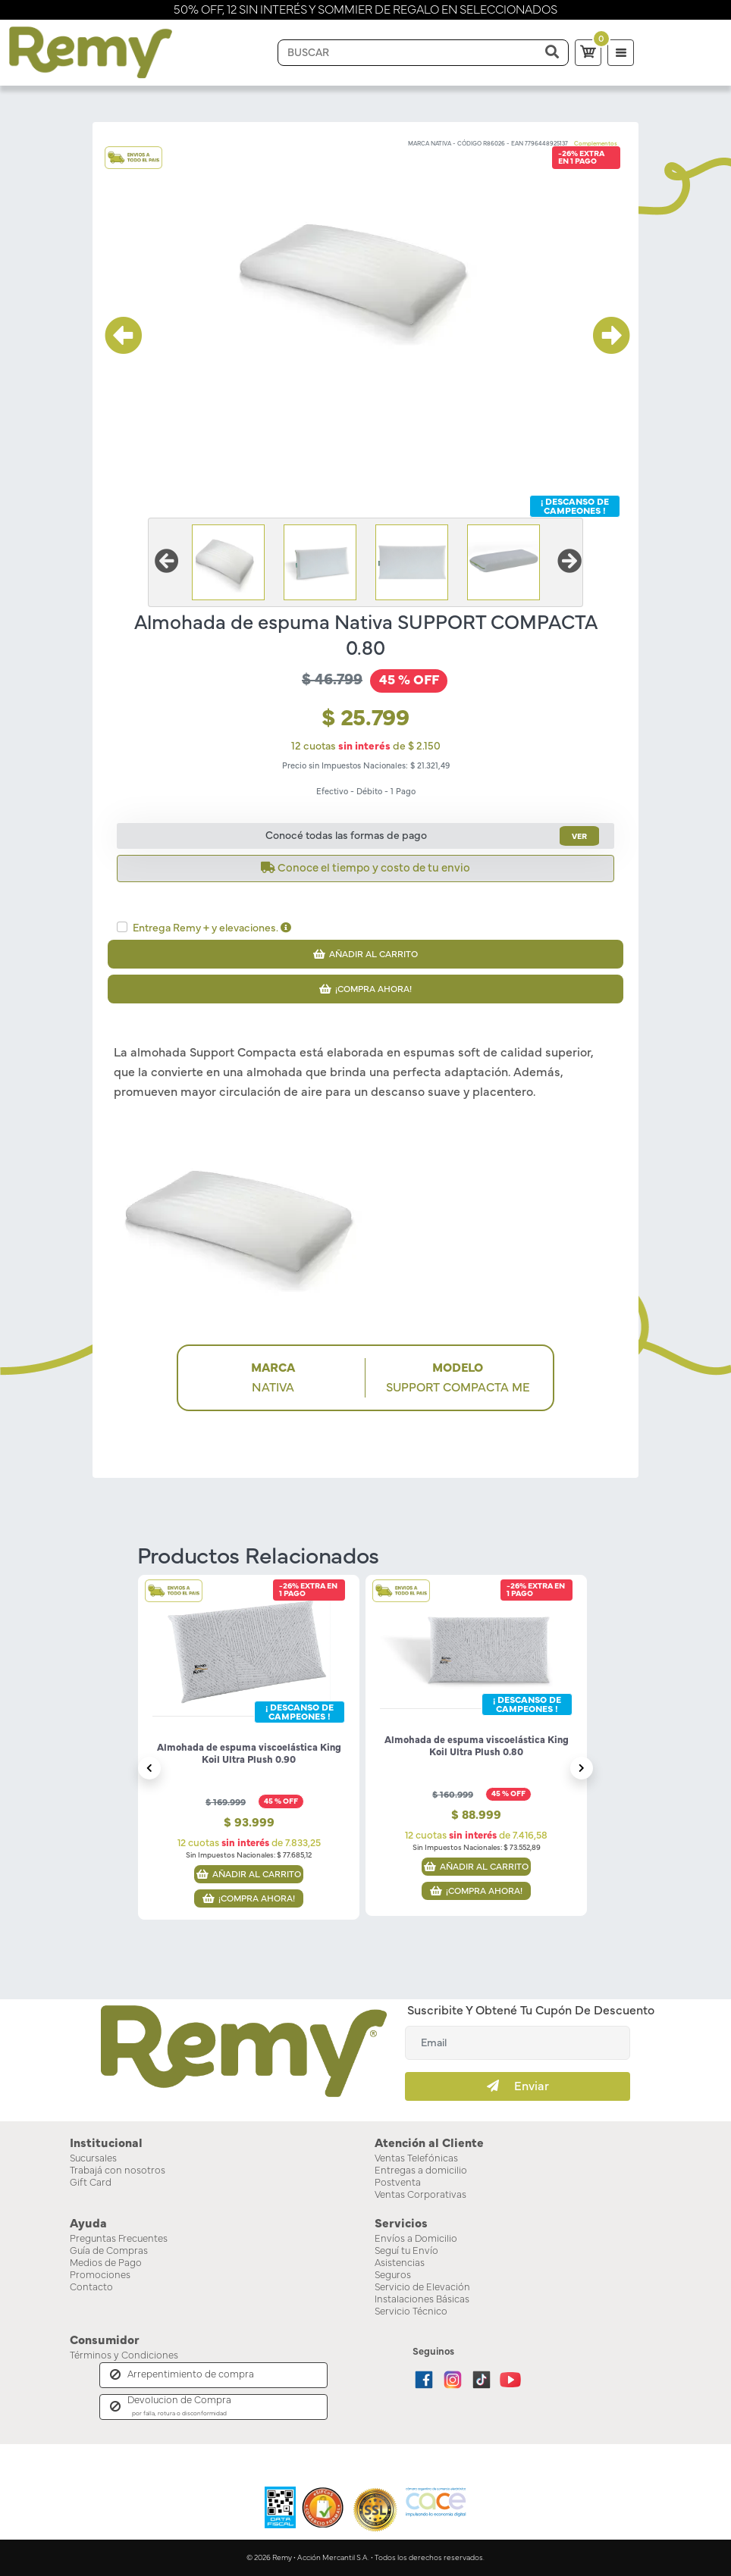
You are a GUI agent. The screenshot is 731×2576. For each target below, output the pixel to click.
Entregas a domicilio (421, 2171)
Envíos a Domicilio (416, 2239)
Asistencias (400, 2263)
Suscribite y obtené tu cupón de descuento (530, 2011)
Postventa (398, 2183)
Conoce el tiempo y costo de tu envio (365, 868)
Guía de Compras (109, 2251)
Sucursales (93, 2159)
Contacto (91, 2288)
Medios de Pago (106, 2263)
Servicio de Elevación (422, 2288)
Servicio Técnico (411, 2312)
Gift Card (90, 2183)
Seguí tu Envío (406, 2251)
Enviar (518, 2086)
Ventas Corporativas (420, 2195)
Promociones (100, 2275)
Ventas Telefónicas (416, 2159)
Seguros (393, 2275)
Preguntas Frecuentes (119, 2239)
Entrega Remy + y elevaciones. (212, 928)
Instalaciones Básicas (422, 2300)
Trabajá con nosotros (117, 2171)
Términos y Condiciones (124, 2356)
